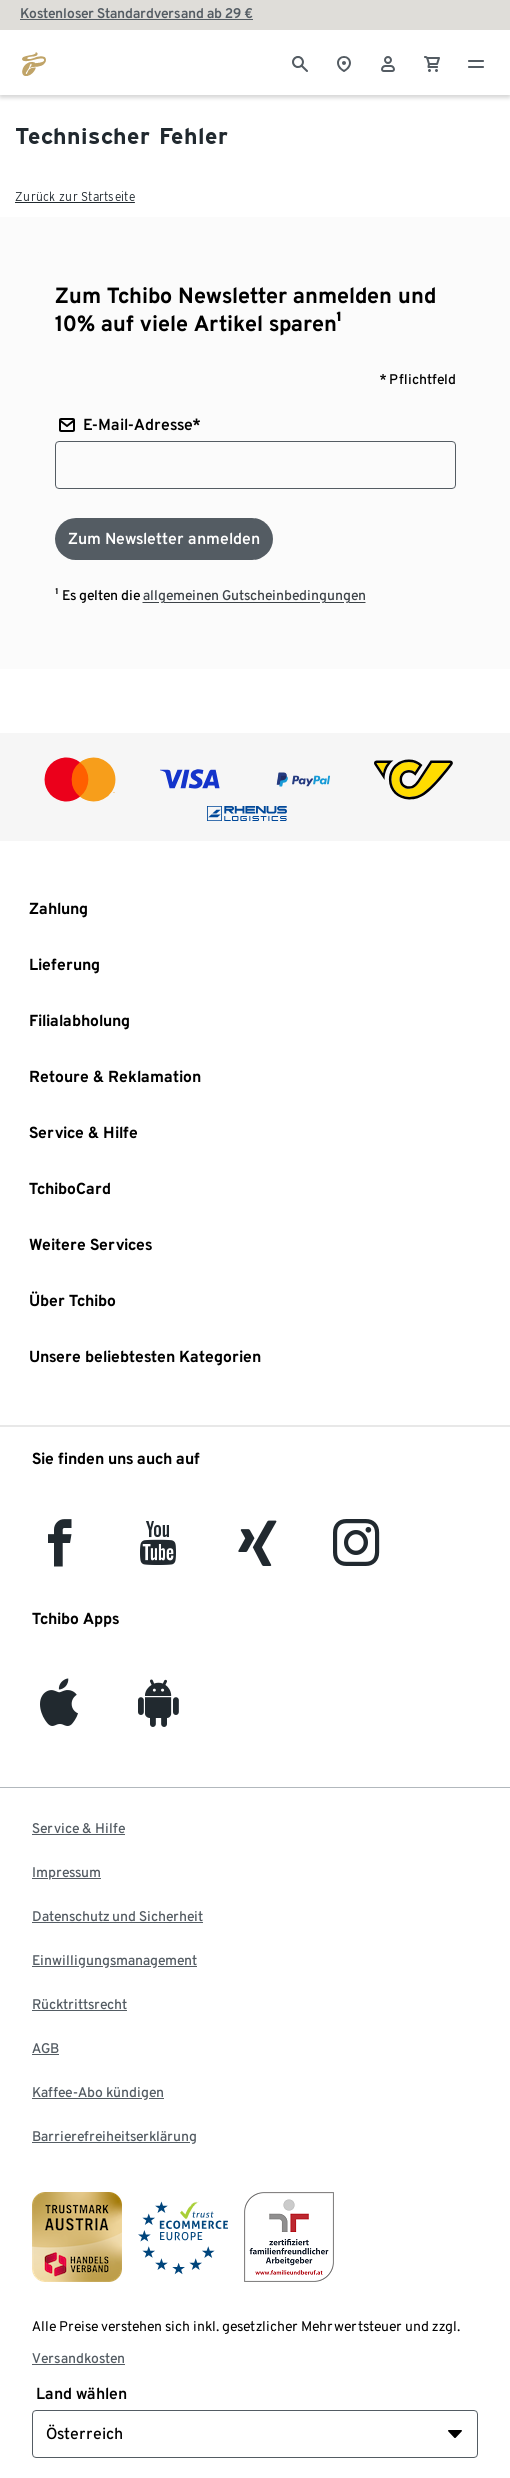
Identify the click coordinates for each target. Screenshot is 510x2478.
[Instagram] (356, 1554)
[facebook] (59, 1554)
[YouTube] (159, 1554)
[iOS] (59, 1714)
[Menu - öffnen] (476, 62)
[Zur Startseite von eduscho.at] (34, 62)
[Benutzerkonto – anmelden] (388, 62)
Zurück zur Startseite (75, 196)
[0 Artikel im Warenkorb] (432, 62)
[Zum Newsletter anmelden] (164, 539)
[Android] (158, 1714)
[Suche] (300, 62)
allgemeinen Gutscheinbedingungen (254, 595)
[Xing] (258, 1554)
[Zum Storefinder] (344, 62)
